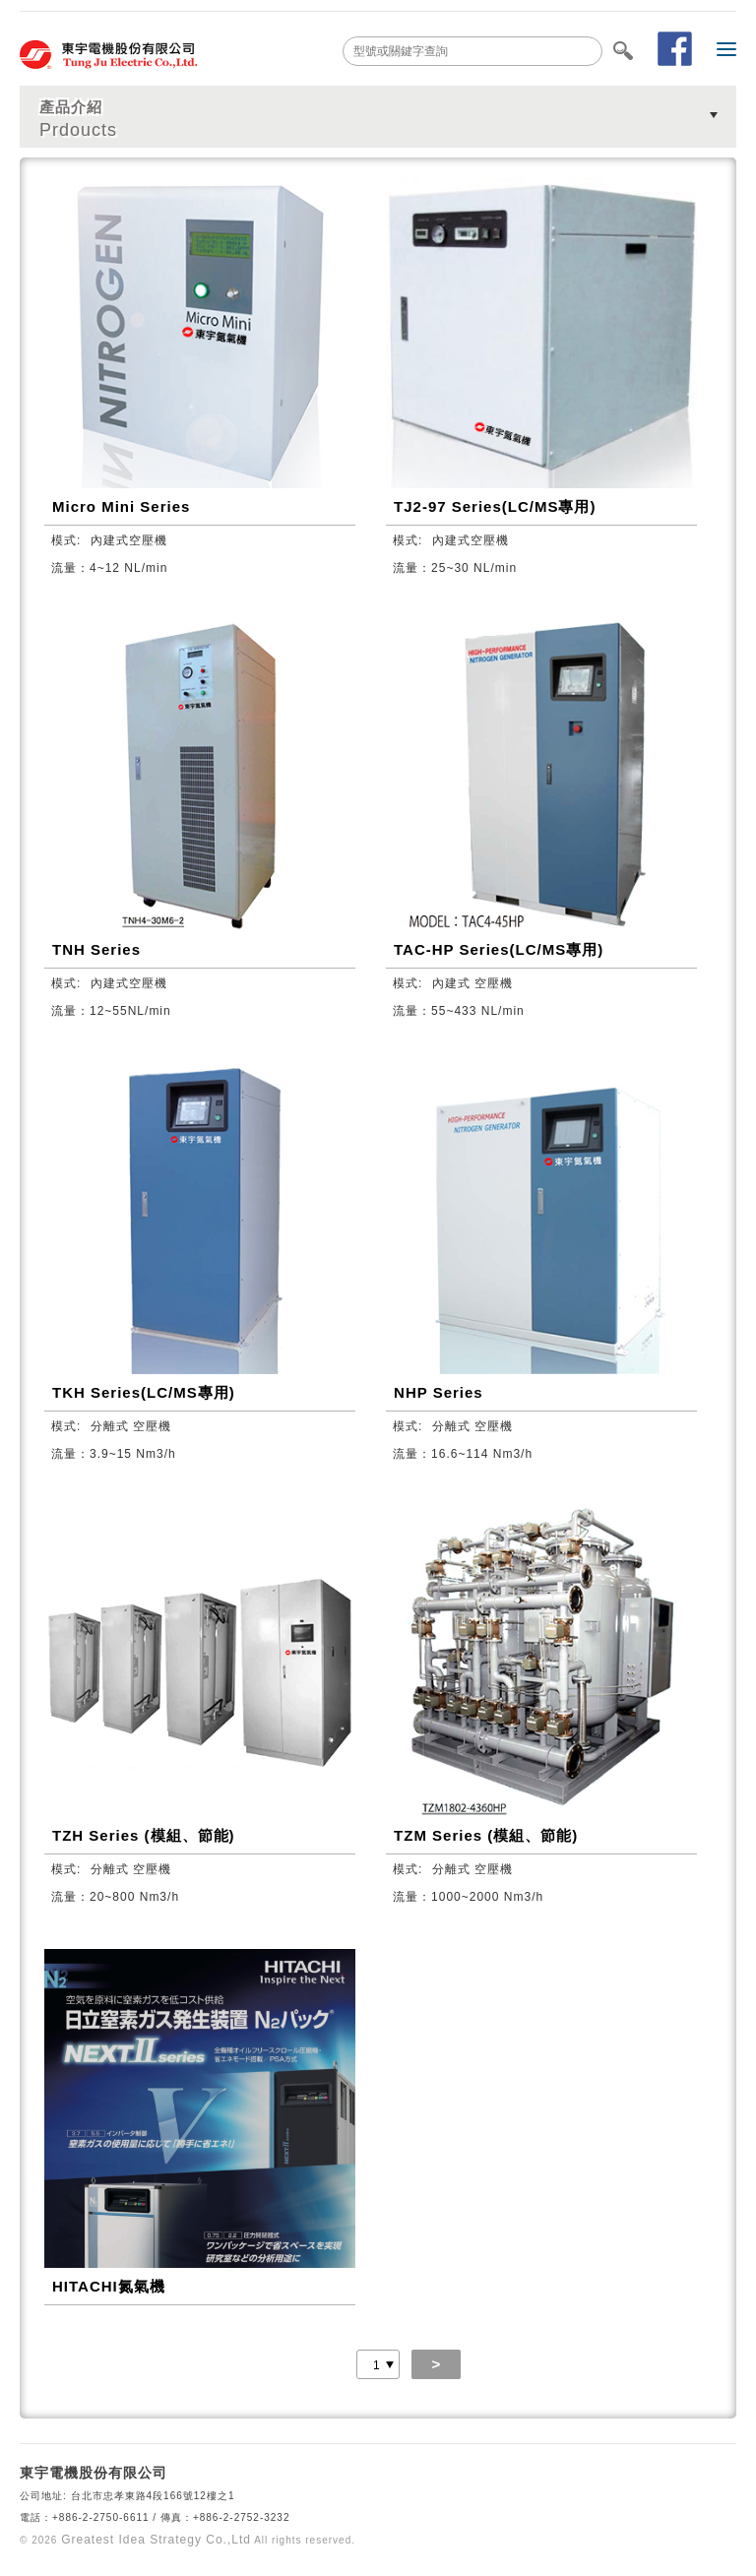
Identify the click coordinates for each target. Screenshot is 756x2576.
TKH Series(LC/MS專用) (143, 1392)
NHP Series (438, 1392)
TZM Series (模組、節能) (486, 1835)
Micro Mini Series (121, 506)
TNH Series (96, 949)
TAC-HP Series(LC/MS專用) (498, 949)
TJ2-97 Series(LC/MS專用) (495, 506)
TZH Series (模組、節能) (143, 1835)
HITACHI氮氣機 (108, 2286)
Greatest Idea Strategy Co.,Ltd (156, 2539)
